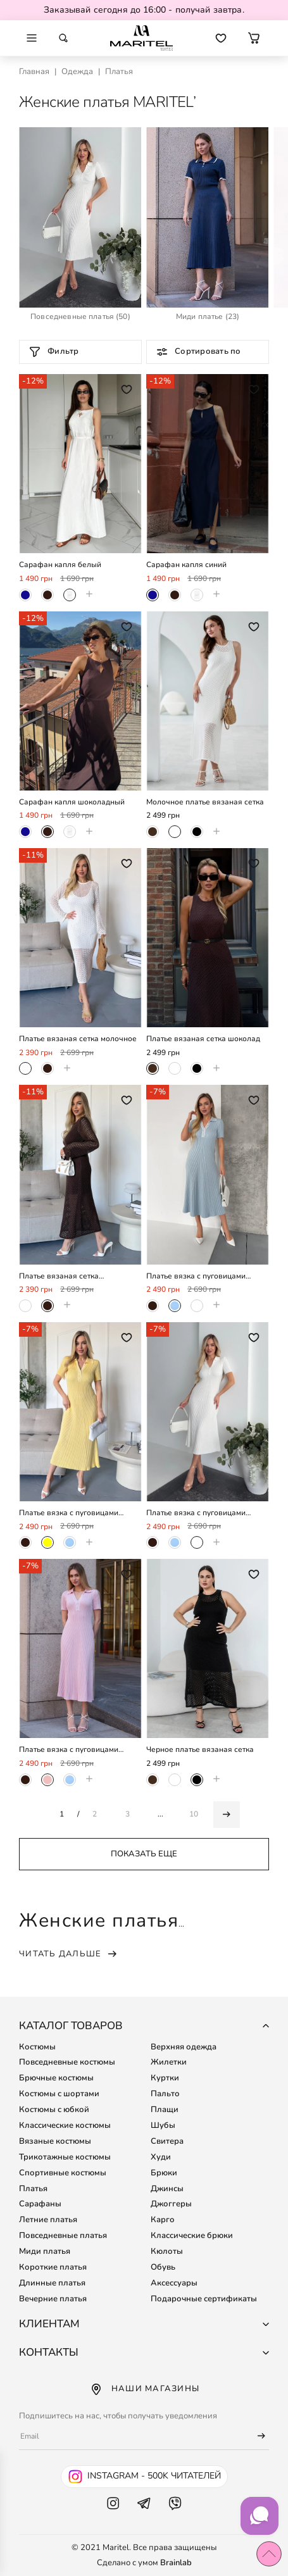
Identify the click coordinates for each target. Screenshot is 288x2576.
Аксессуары (174, 2283)
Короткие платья (53, 2267)
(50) (80, 317)
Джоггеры (171, 2204)
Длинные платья (52, 2283)
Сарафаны (40, 2204)
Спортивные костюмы (62, 2173)
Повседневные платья (63, 2235)
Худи (161, 2157)
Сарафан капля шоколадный (72, 802)
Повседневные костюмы (67, 2062)
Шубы (163, 2125)
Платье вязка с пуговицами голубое (196, 1276)
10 (193, 1814)
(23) (207, 317)
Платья (33, 2188)
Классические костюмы (65, 2125)
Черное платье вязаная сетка (200, 1750)
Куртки (165, 2078)
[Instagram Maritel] (112, 2516)
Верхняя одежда (183, 2047)
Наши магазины (144, 2389)
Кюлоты (167, 2251)
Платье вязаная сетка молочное (78, 1039)
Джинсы (167, 2188)
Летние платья (48, 2219)
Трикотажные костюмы (65, 2157)
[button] (253, 38)
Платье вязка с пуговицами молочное (196, 1513)
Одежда (77, 71)
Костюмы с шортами (59, 2093)
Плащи (164, 2109)
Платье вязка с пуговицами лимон (68, 1513)
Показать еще (144, 1854)
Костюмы (37, 2047)
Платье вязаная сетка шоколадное (59, 1276)
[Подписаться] (255, 2436)
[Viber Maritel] (175, 2516)
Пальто (165, 2093)
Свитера (167, 2141)
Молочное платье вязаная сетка (205, 802)
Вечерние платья (53, 2298)
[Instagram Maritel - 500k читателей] (144, 2476)
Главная (34, 71)
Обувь (163, 2267)
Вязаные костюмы (55, 2141)
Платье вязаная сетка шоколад (203, 1039)
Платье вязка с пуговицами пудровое (68, 1750)
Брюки (164, 2173)
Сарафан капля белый (60, 565)
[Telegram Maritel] (144, 2516)
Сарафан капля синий (186, 565)
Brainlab (176, 2562)
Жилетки (169, 2062)
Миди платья (44, 2251)
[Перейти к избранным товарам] (221, 38)
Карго (163, 2219)
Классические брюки (192, 2235)
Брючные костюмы (56, 2078)
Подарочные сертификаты (204, 2298)
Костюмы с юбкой (54, 2109)
